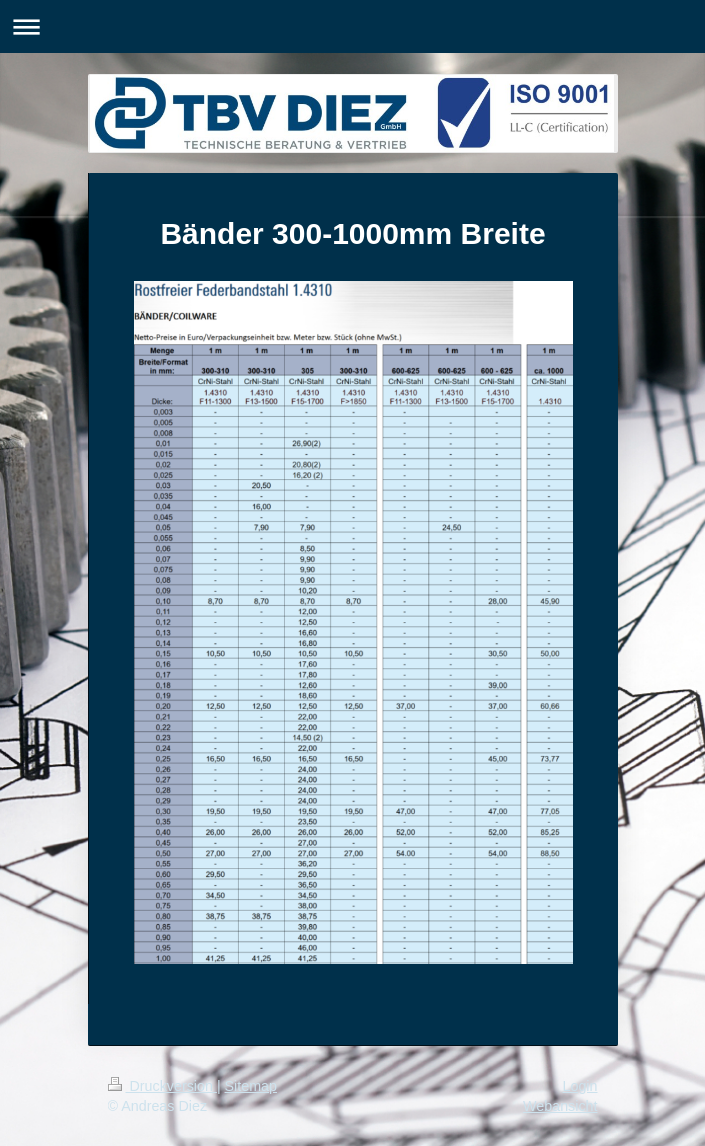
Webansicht (560, 1106)
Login (580, 1086)
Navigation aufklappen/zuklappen (352, 26)
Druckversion (162, 1086)
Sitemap (251, 1086)
